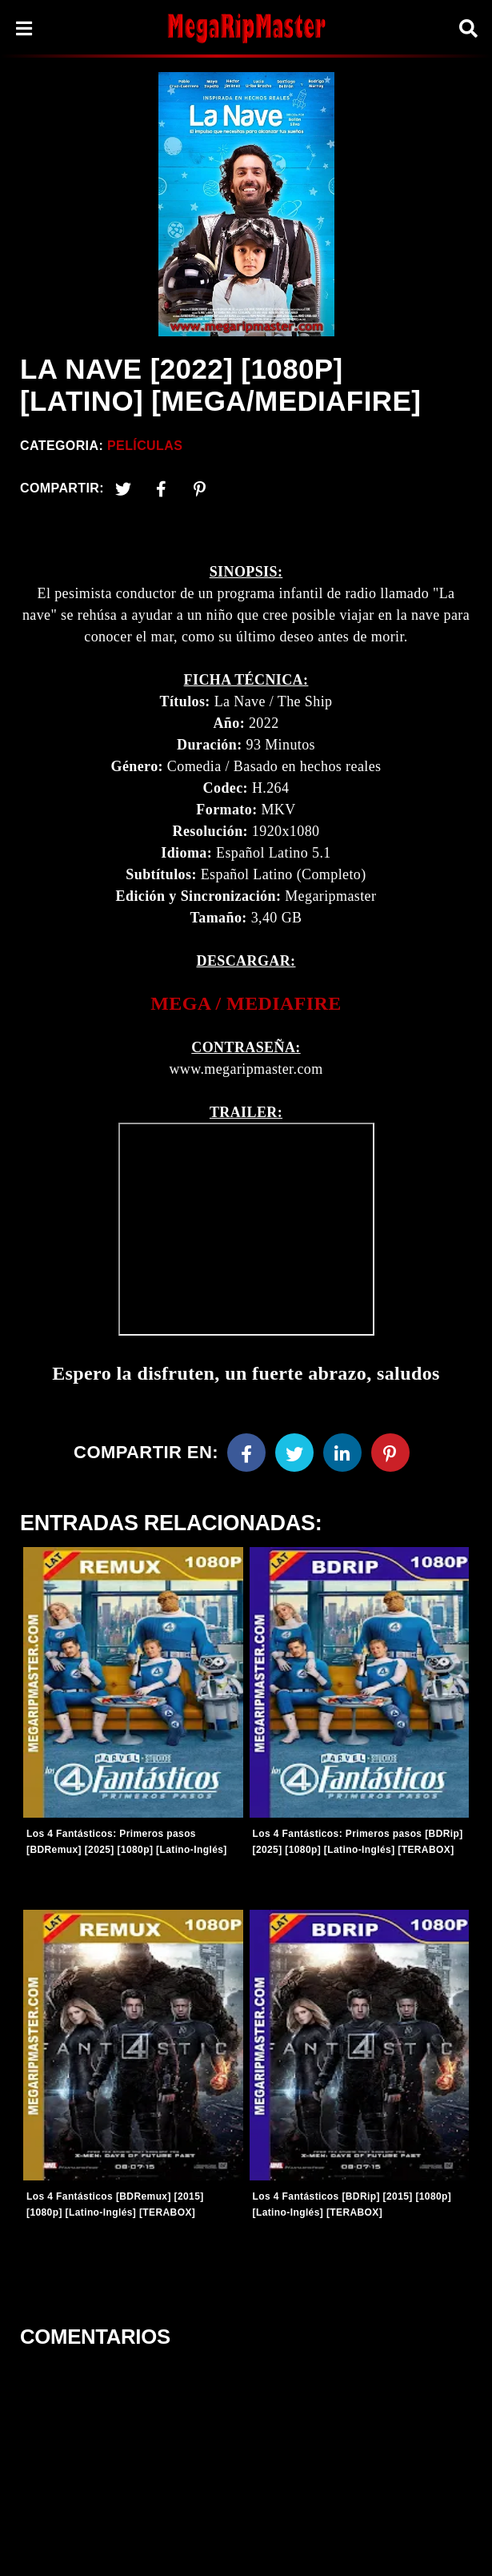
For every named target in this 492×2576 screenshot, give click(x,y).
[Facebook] (246, 1452)
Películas (144, 445)
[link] (246, 1004)
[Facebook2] (161, 488)
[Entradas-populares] (133, 1682)
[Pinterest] (200, 488)
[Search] (468, 28)
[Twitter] (123, 488)
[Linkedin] (342, 1452)
